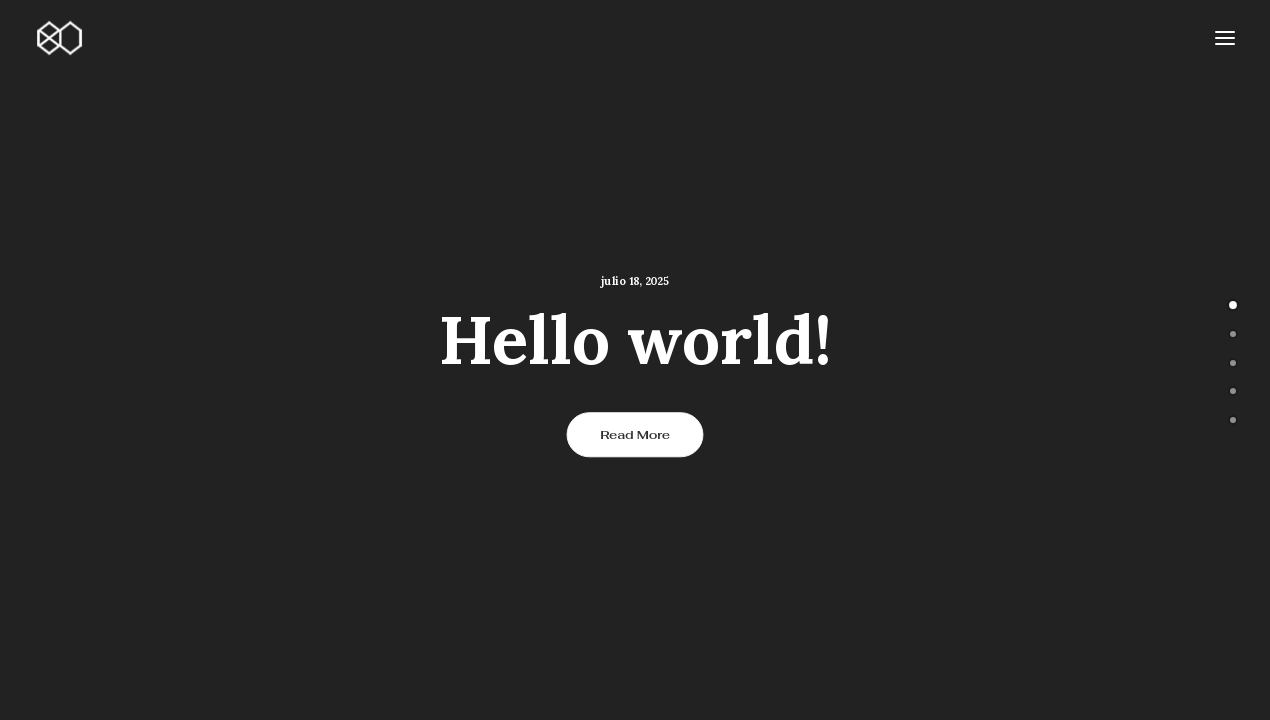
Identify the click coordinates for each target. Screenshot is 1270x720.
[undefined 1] (1233, 332)
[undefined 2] (1233, 361)
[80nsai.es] (59, 38)
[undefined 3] (1233, 389)
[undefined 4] (1233, 418)
